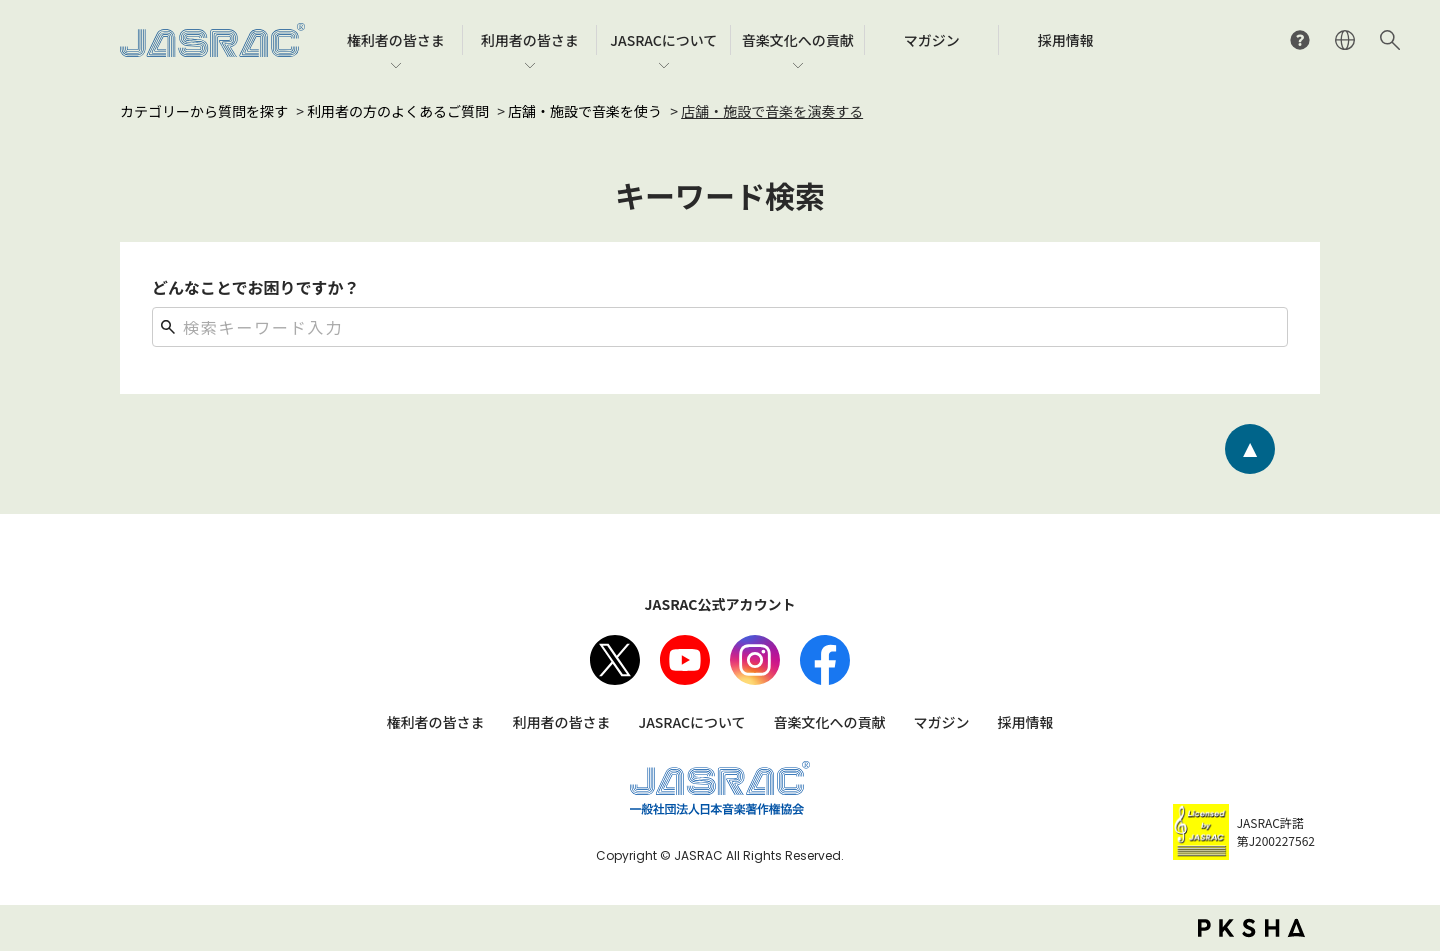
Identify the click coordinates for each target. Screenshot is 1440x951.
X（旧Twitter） (615, 660)
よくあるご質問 (1300, 40)
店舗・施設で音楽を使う (585, 111)
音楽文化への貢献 (830, 722)
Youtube (685, 660)
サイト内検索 (1390, 40)
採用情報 (1026, 722)
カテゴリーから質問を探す (204, 111)
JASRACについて (691, 722)
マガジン (942, 722)
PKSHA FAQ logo (1251, 928)
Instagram (755, 660)
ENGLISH (1345, 40)
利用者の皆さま (561, 722)
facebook (825, 660)
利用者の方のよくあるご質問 (398, 111)
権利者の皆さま (435, 722)
